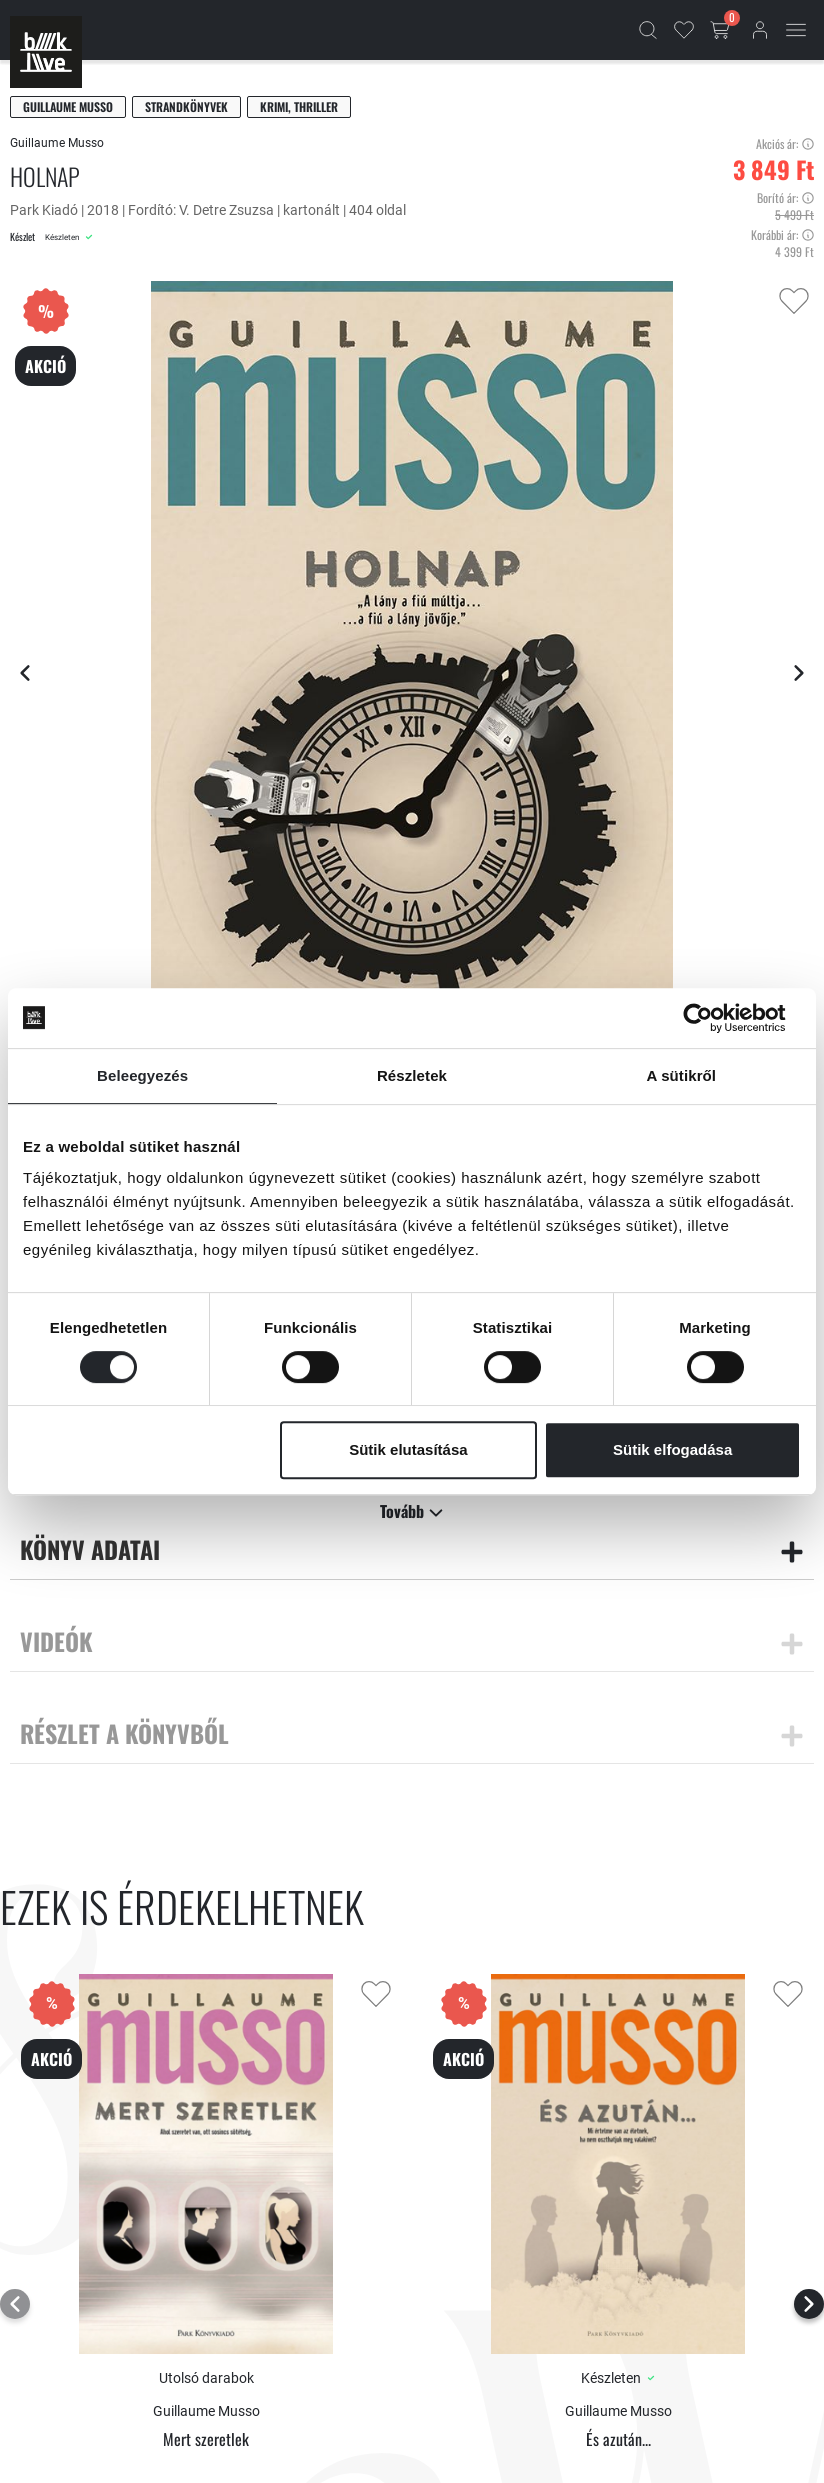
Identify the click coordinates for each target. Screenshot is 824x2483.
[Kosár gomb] (722, 30)
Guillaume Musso (57, 143)
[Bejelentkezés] (760, 30)
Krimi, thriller (299, 106)
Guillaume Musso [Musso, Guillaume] (68, 106)
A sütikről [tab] (682, 1075)
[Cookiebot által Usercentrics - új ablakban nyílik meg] (713, 1018)
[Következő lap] (799, 673)
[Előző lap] (25, 673)
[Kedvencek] (684, 30)
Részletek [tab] (412, 1075)
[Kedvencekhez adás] (794, 301)
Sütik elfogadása (672, 1449)
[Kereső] (648, 30)
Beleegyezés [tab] (142, 1075)
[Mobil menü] (796, 30)
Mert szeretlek (206, 2439)
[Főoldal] (46, 52)
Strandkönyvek (186, 106)
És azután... (618, 2439)
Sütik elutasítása (408, 1449)
